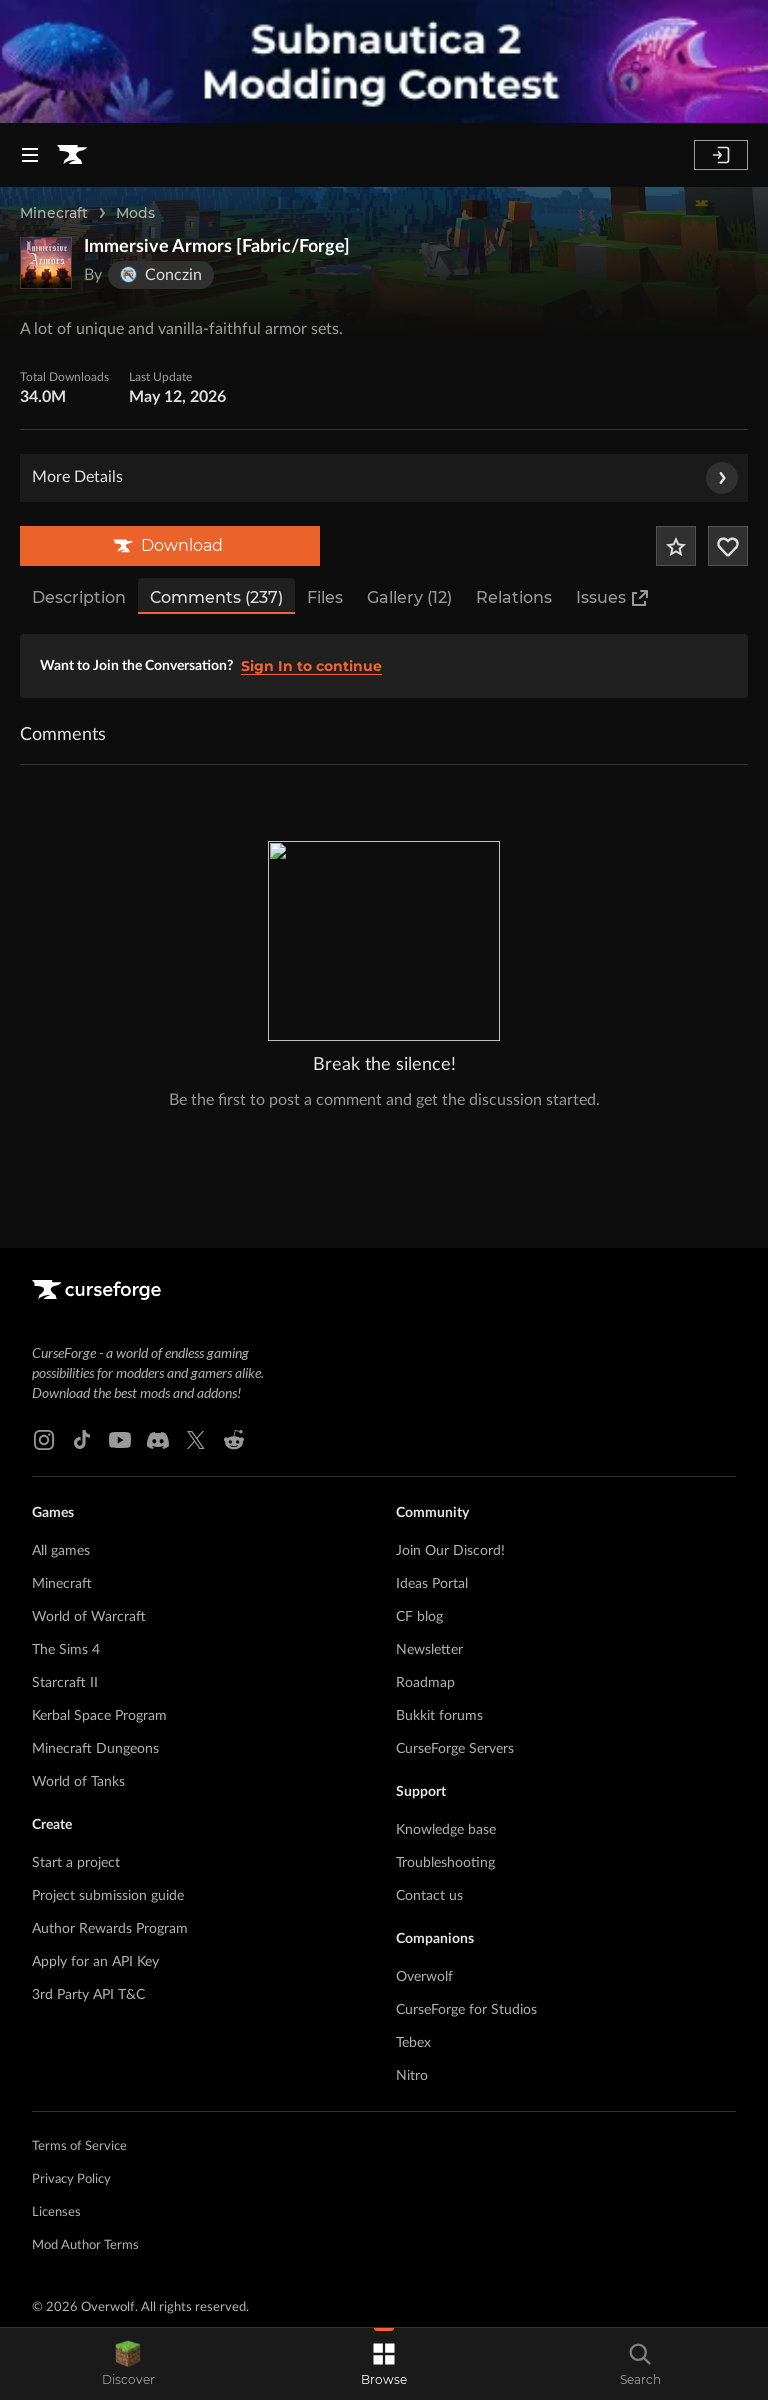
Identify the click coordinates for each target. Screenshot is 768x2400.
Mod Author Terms (85, 2129)
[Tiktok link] (82, 1324)
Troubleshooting (445, 1747)
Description (79, 597)
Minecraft (54, 213)
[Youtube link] (120, 1324)
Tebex (413, 1927)
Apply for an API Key (95, 1846)
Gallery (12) (409, 597)
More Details (385, 478)
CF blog (419, 1501)
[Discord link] (158, 1324)
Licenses (56, 2096)
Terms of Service (79, 2030)
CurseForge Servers (455, 1633)
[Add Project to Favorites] (676, 546)
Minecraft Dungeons (95, 1633)
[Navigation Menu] (30, 155)
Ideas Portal (432, 1468)
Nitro (412, 1960)
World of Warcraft (89, 1501)
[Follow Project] (728, 546)
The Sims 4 (66, 1534)
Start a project (76, 1747)
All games (61, 1435)
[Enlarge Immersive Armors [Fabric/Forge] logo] (46, 263)
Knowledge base (446, 1714)
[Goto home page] (72, 155)
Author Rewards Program (110, 1813)
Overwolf (424, 1861)
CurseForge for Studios (466, 1894)
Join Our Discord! (450, 1435)
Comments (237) (216, 597)
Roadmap (425, 1567)
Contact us (429, 1780)
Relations (514, 597)
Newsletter (429, 1534)
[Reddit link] (234, 1324)
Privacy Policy (71, 2063)
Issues (613, 598)
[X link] (196, 1324)
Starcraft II (65, 1567)
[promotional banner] (384, 61)
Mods (135, 213)
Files (325, 597)
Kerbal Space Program (99, 1600)
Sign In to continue (311, 666)
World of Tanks (78, 1666)
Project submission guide (108, 1780)
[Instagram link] (44, 1324)
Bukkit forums (439, 1600)
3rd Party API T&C (88, 1879)
